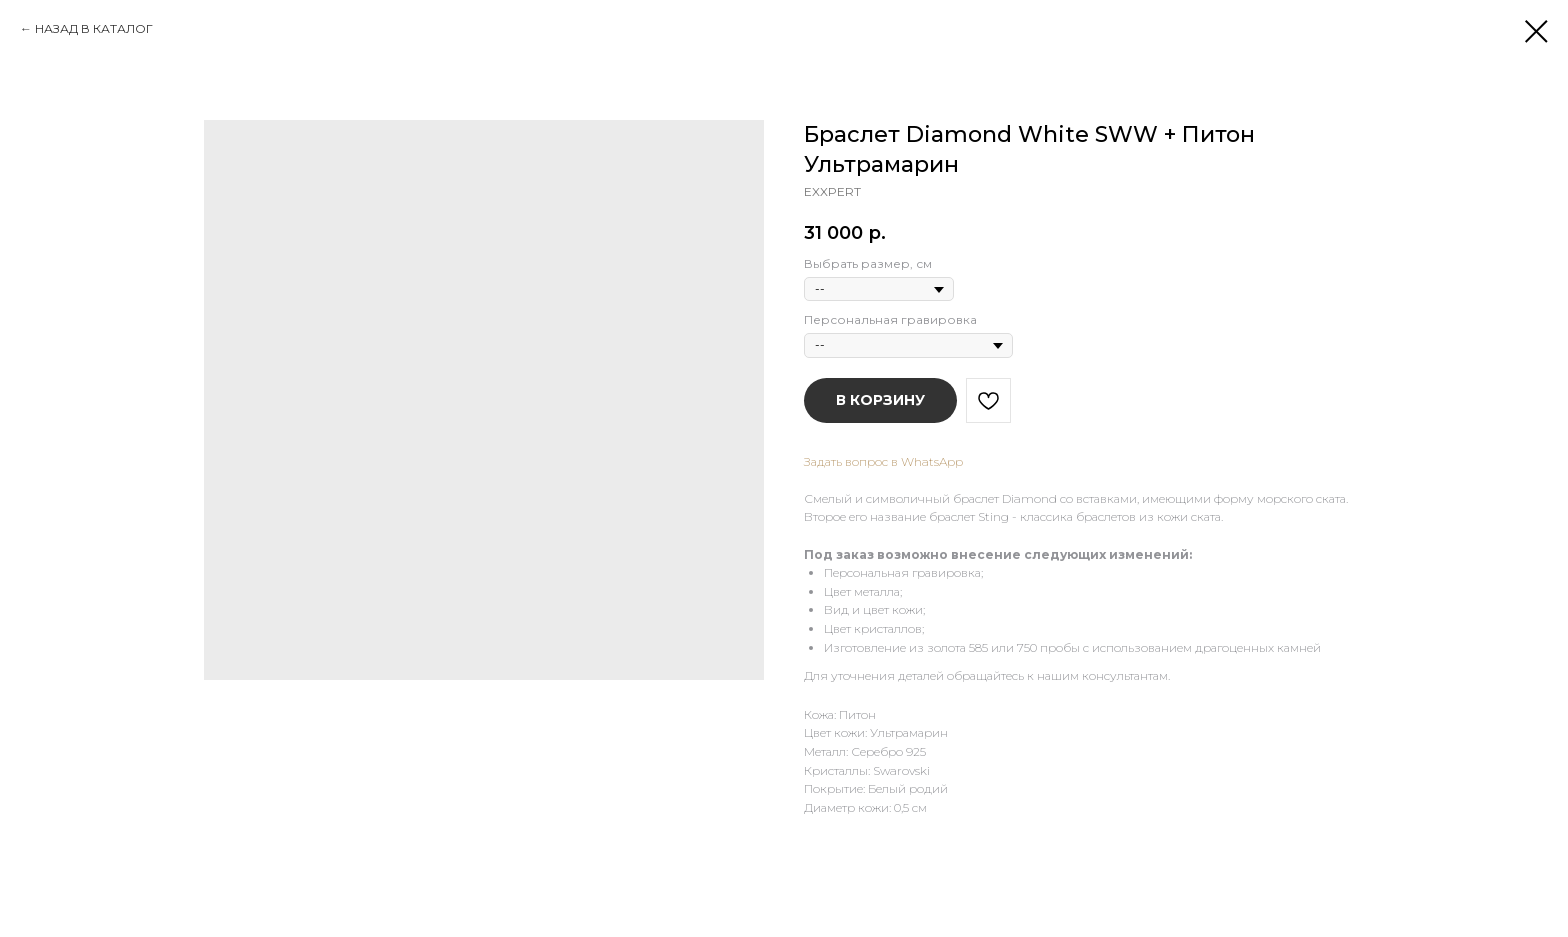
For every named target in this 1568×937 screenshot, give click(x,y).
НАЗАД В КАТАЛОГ (94, 28)
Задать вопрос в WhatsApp (883, 461)
